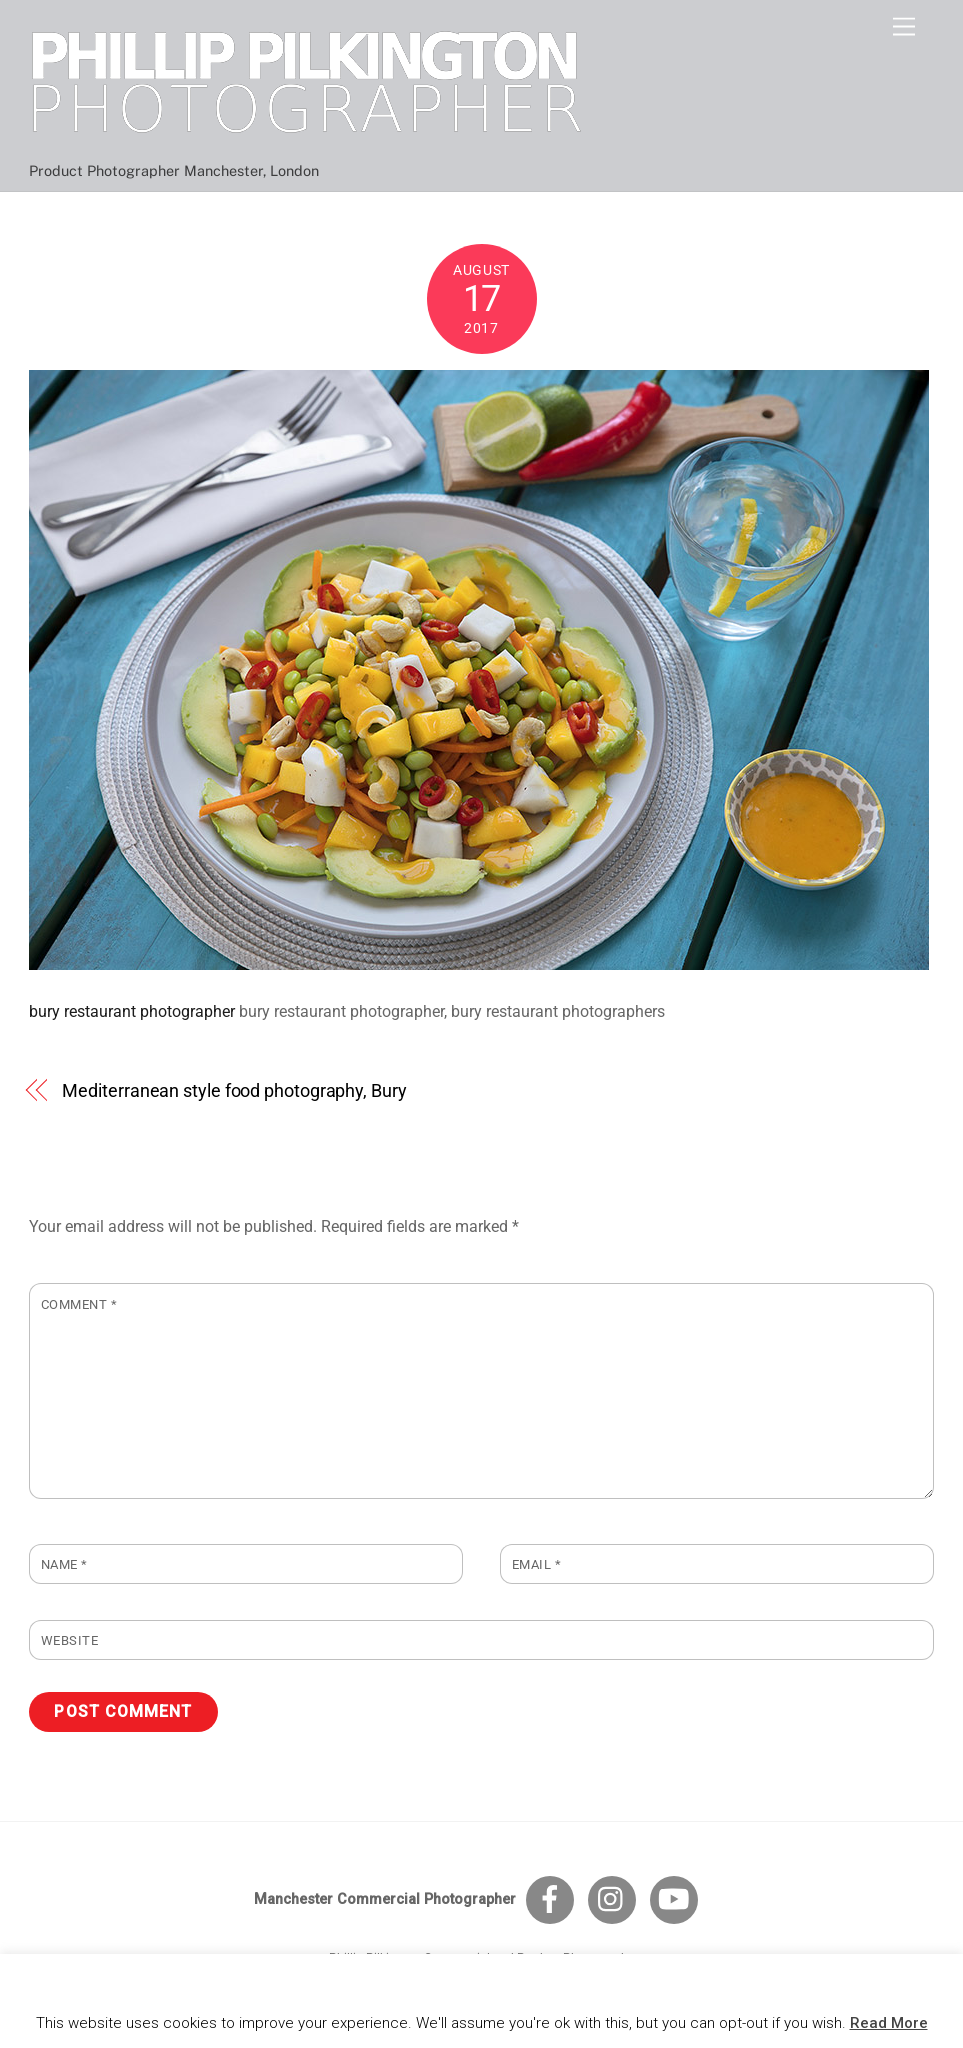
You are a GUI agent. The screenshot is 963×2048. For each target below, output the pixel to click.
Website (70, 1640)
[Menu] (904, 27)
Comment (79, 1304)
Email (537, 1564)
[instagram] (615, 1899)
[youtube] (677, 1899)
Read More (889, 2023)
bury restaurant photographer (132, 1011)
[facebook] (553, 1899)
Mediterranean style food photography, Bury (234, 1090)
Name (64, 1564)
